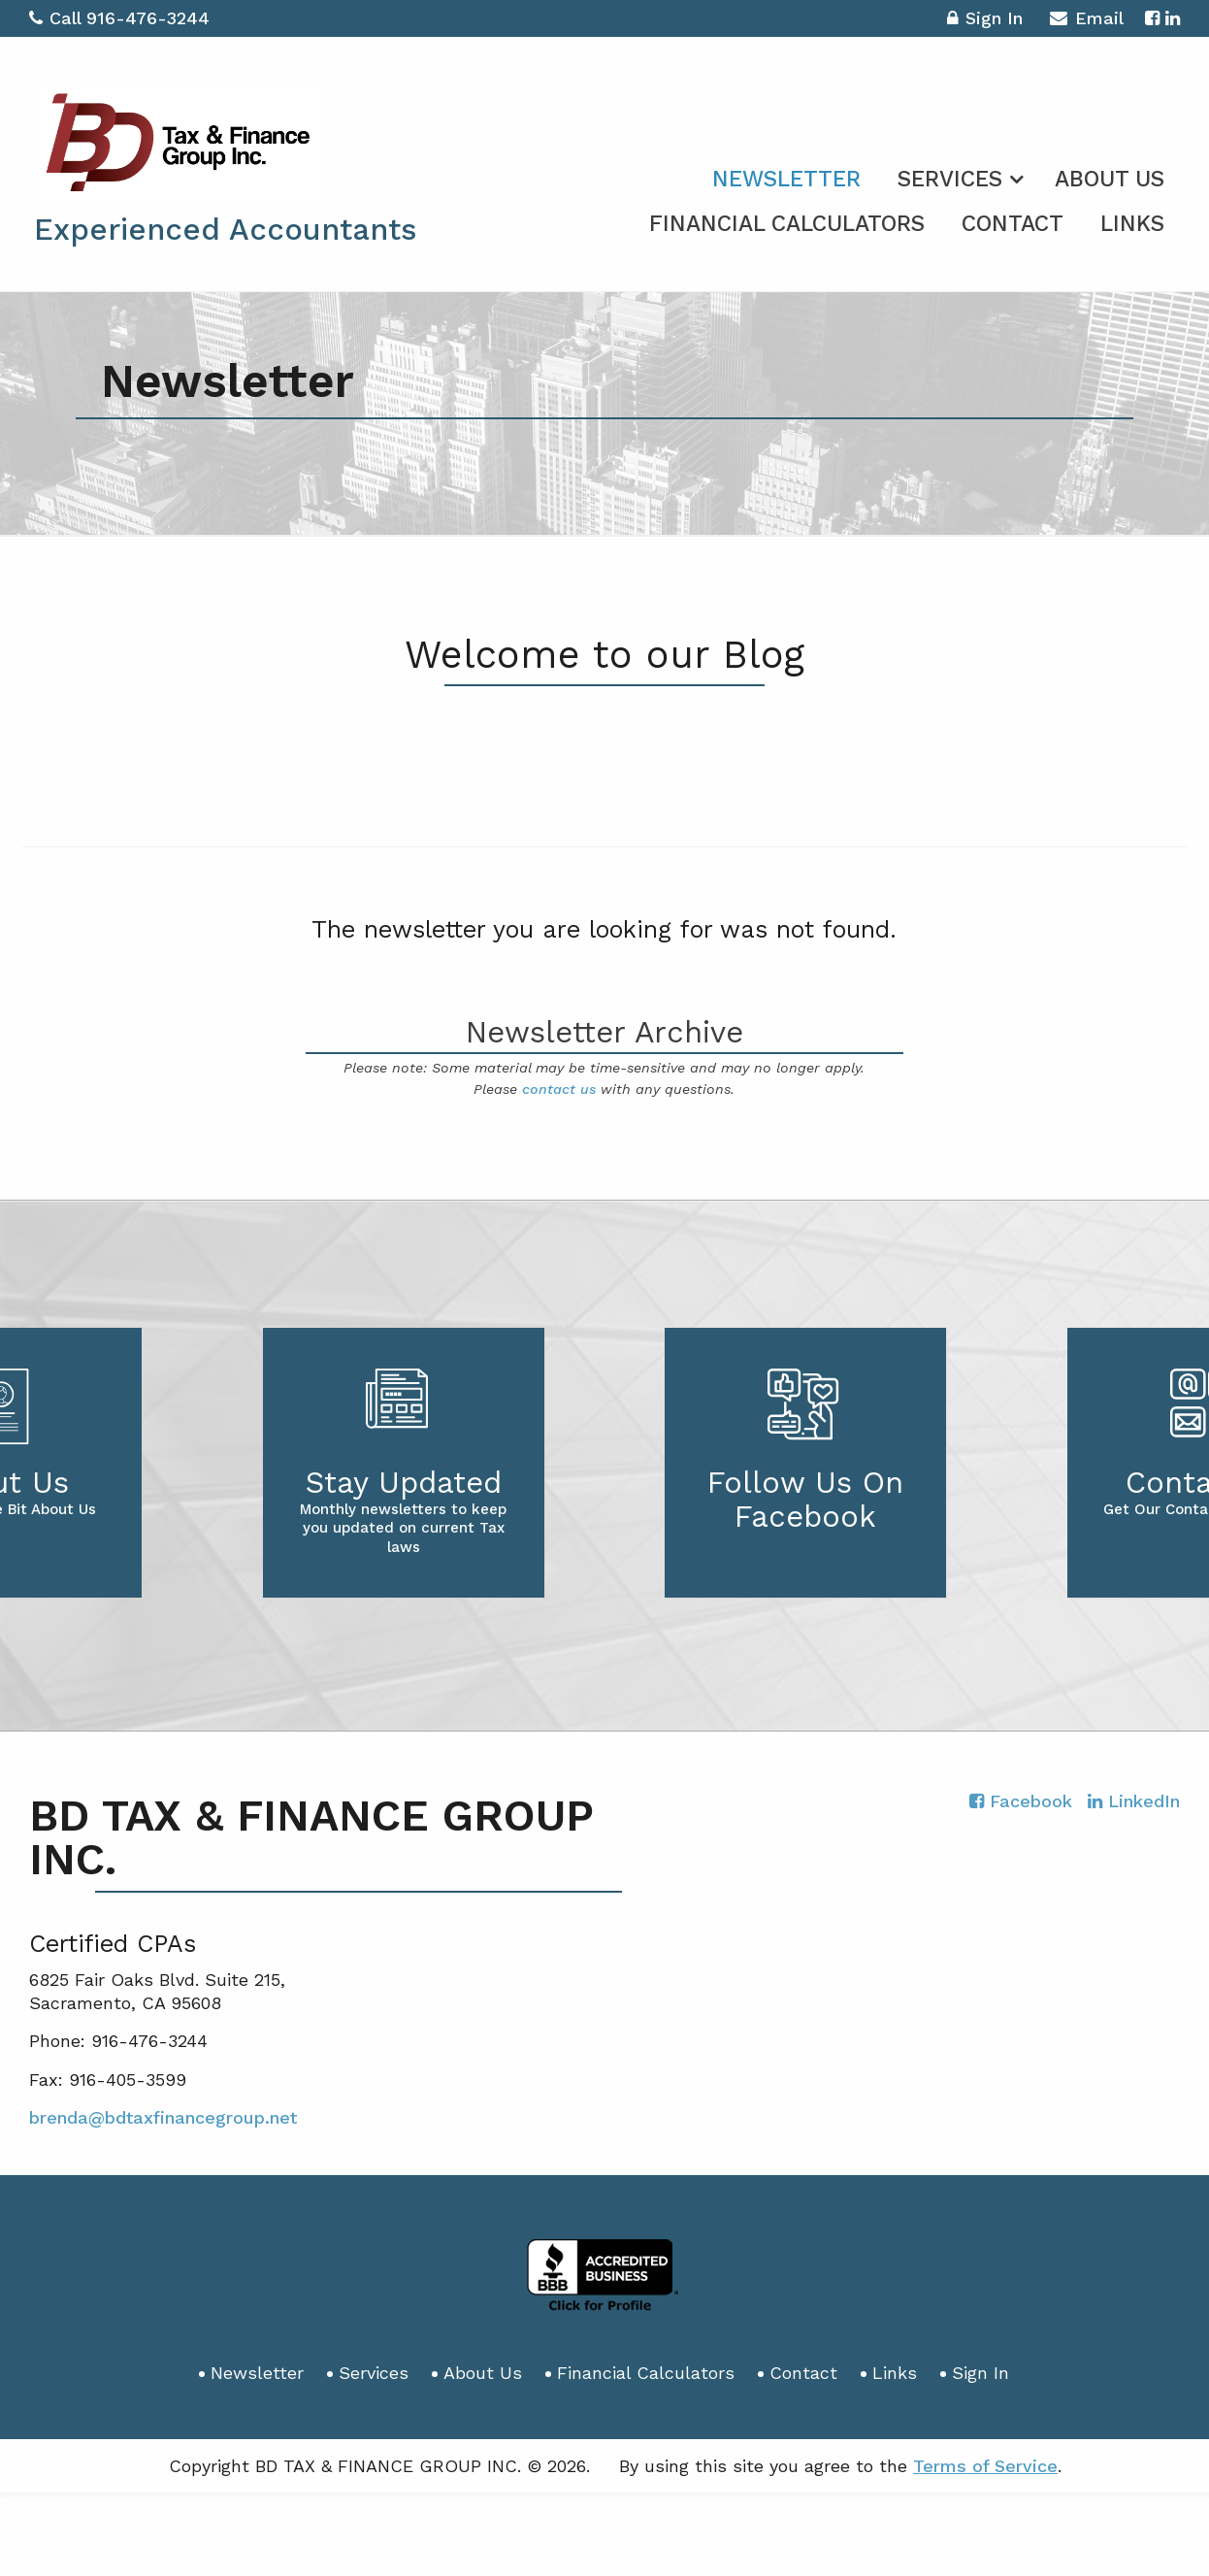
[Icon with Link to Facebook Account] (1152, 18)
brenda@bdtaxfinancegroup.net (163, 2117)
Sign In (985, 21)
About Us (1109, 179)
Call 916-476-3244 (119, 18)
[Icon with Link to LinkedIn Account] (1172, 18)
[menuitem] (786, 175)
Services (950, 179)
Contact (1012, 224)
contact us (559, 1089)
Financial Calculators (787, 224)
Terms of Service (985, 2466)
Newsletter (786, 179)
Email (1086, 21)
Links (1132, 224)
